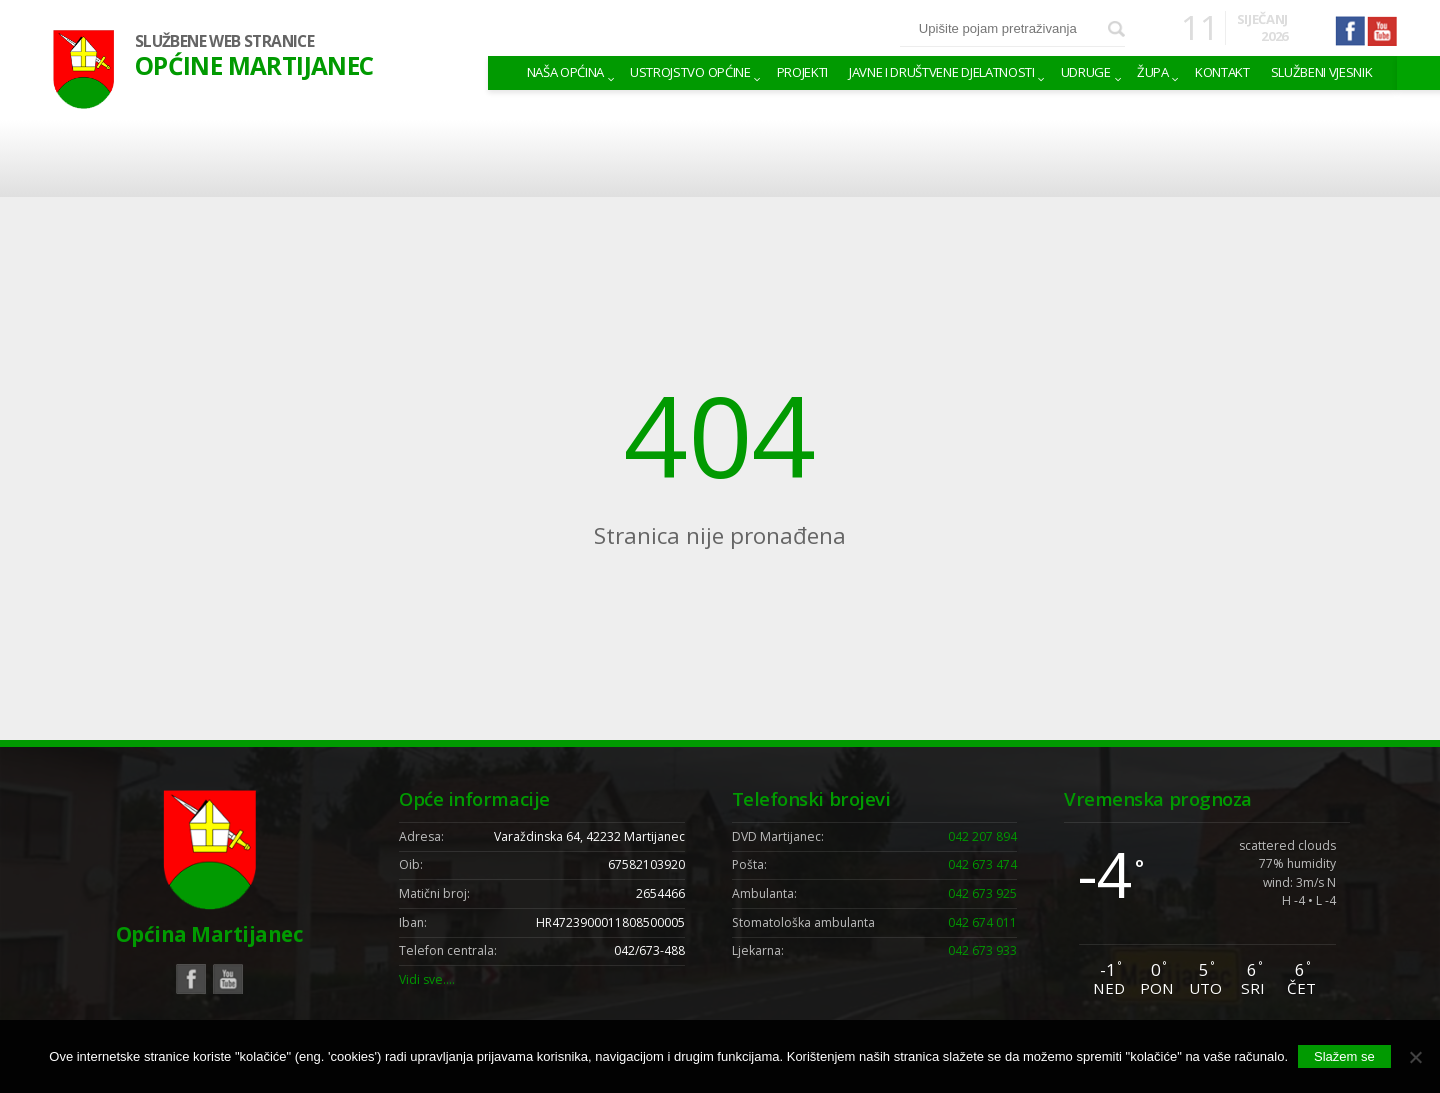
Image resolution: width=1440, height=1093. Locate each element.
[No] (1415, 1057)
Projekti (802, 72)
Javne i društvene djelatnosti (942, 72)
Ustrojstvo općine (690, 72)
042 (982, 836)
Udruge (1086, 72)
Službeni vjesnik (1322, 72)
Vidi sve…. (427, 979)
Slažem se (1344, 1056)
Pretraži (1116, 29)
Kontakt (1222, 72)
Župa (1153, 72)
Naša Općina (565, 72)
